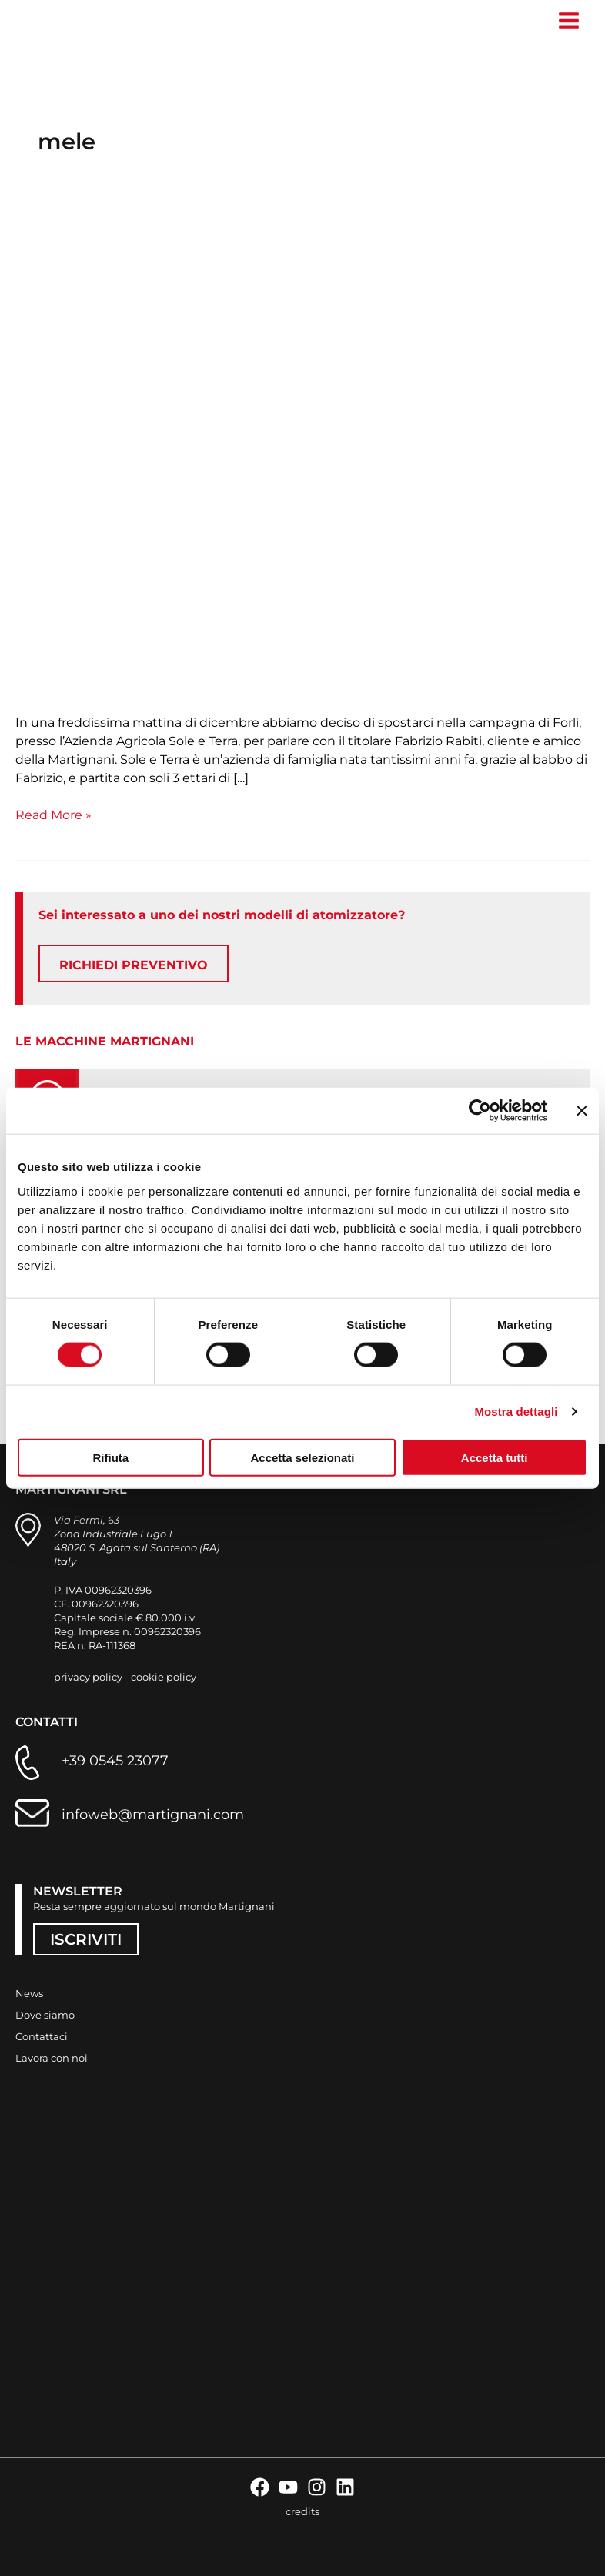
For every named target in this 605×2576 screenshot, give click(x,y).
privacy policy (88, 1677)
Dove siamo (45, 2015)
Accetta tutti (494, 1457)
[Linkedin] (345, 2487)
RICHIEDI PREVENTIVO (133, 968)
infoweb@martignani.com (153, 1814)
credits (302, 2511)
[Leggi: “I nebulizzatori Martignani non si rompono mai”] (302, 462)
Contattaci (41, 2036)
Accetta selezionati (302, 1457)
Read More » (53, 817)
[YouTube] (288, 2487)
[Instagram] (316, 2487)
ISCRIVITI (86, 1939)
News (29, 1993)
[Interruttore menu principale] (568, 21)
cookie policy (163, 1677)
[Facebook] (259, 2487)
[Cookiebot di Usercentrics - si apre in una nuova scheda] (480, 1110)
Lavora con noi (51, 2058)
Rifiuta (110, 1457)
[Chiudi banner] (582, 1111)
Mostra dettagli (515, 1411)
